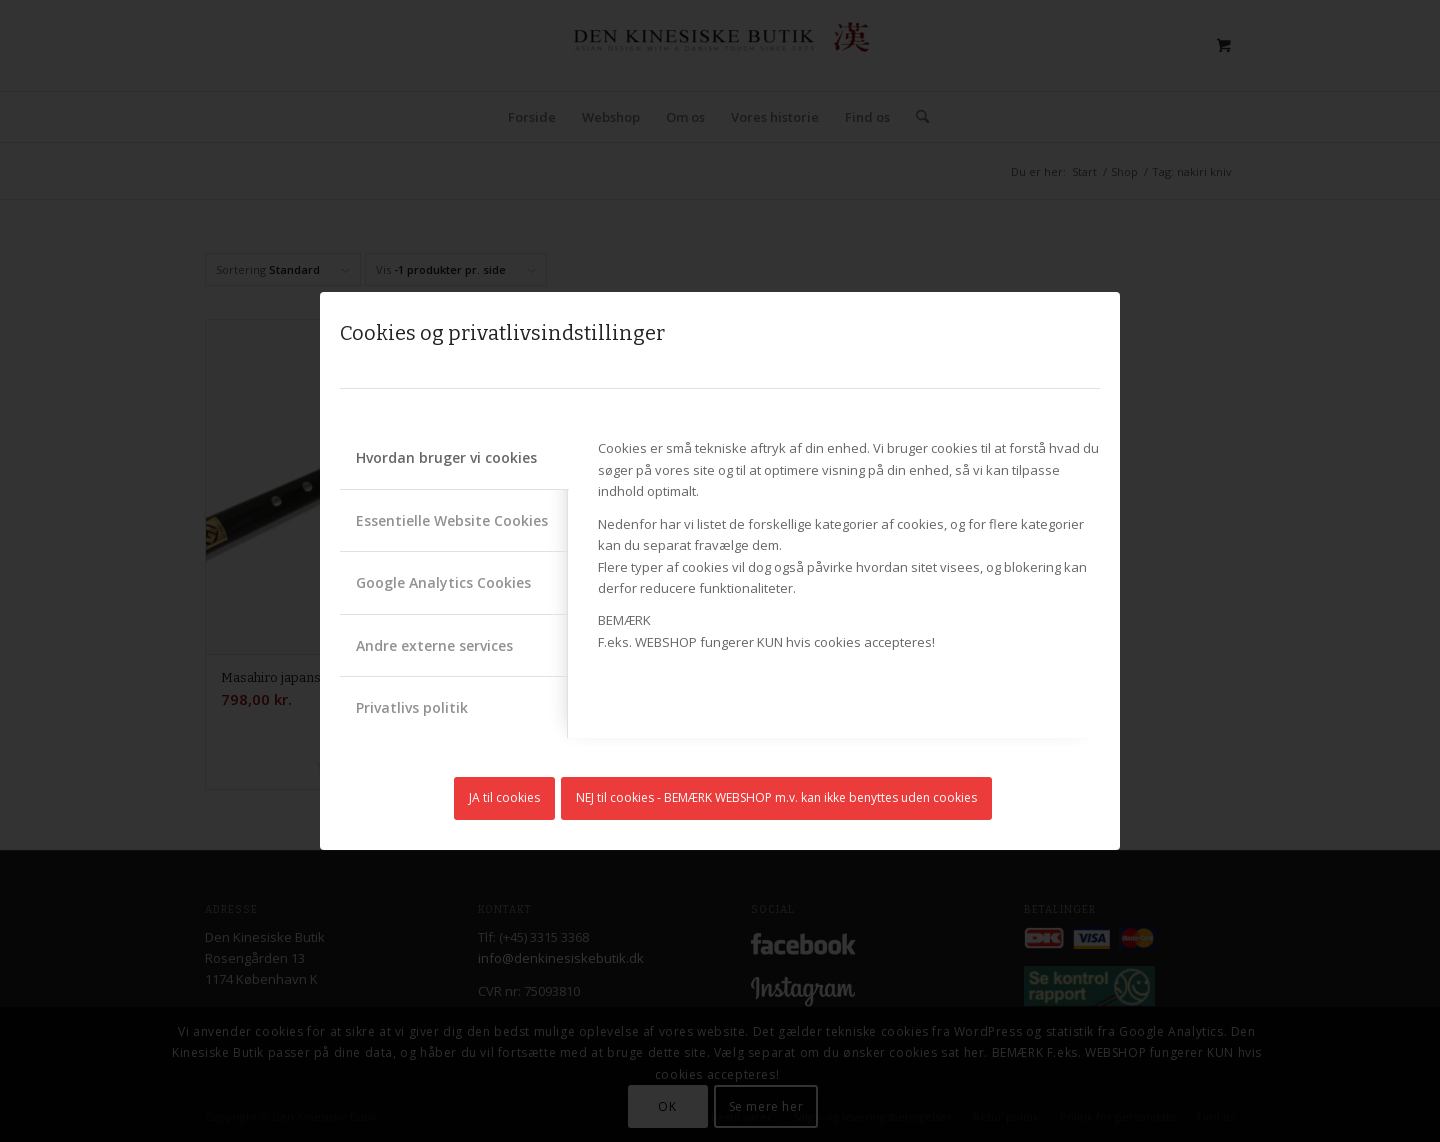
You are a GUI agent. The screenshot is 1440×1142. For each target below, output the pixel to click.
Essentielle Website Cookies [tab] (452, 520)
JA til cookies (504, 797)
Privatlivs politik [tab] (412, 707)
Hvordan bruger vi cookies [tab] (446, 457)
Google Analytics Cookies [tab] (443, 582)
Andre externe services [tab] (434, 645)
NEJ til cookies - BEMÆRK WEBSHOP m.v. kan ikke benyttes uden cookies (776, 797)
